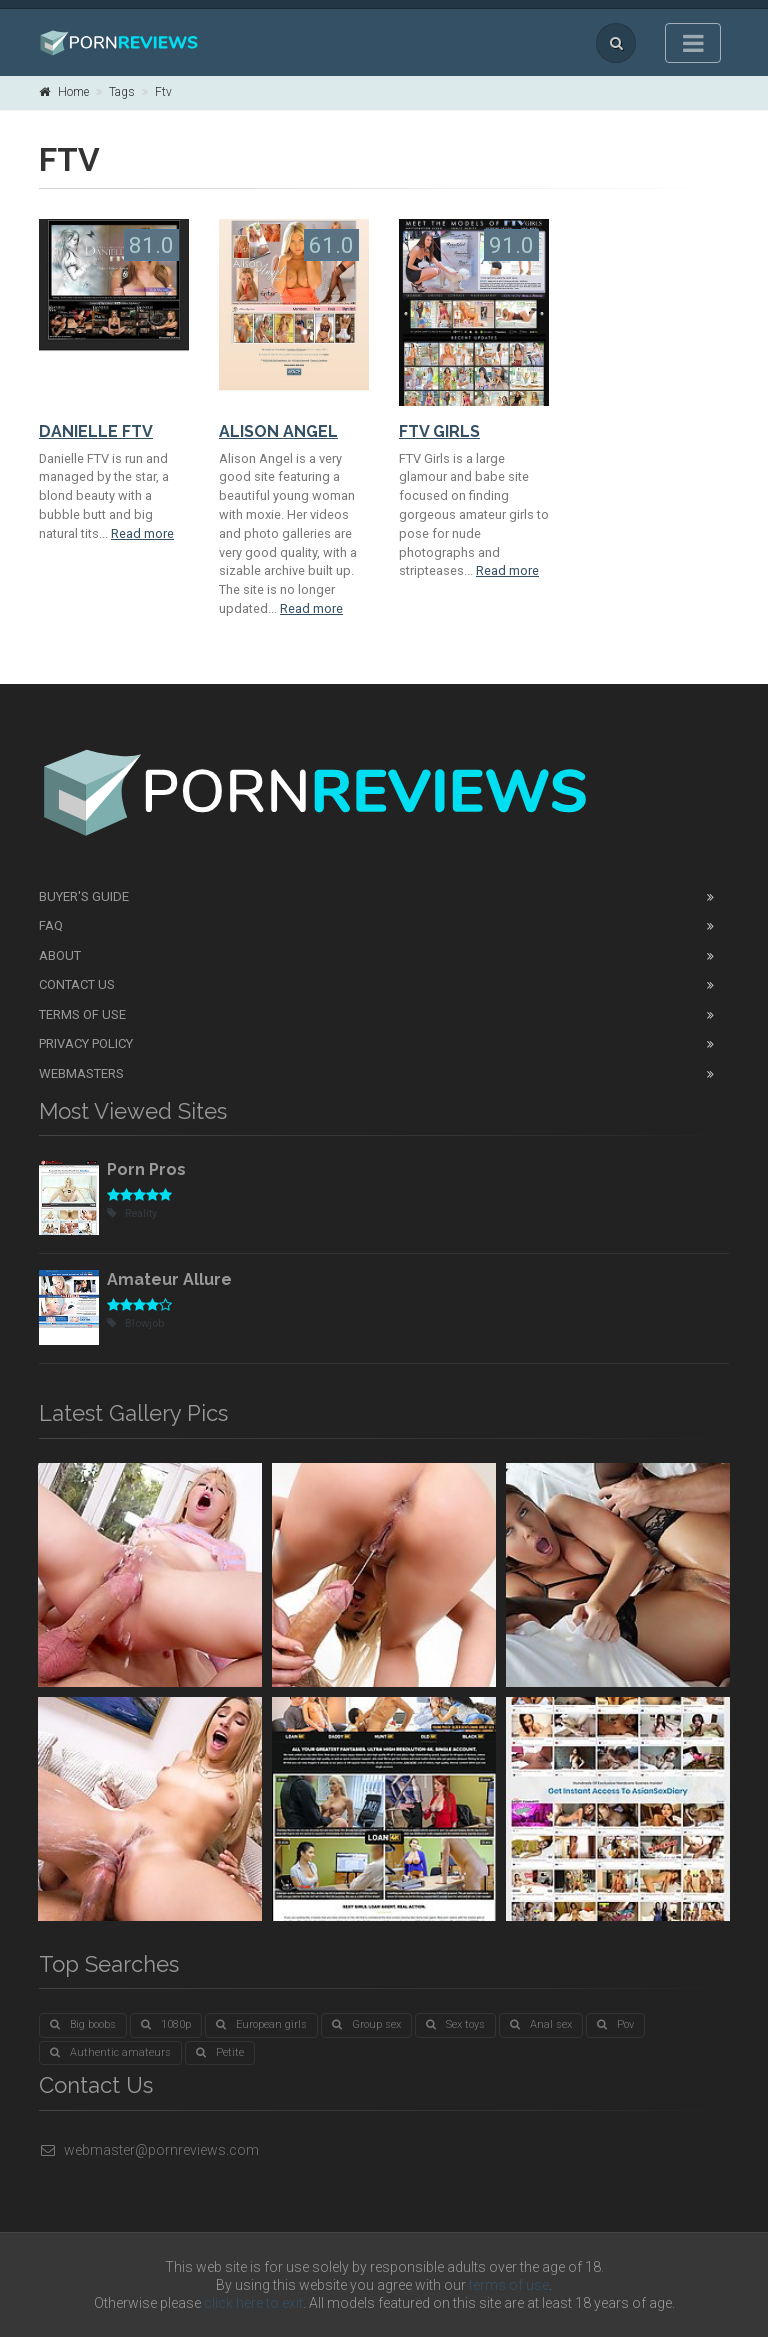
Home (64, 92)
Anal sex (541, 2024)
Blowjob (135, 1323)
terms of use (509, 2285)
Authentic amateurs (110, 2052)
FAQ (51, 925)
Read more (142, 533)
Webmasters (81, 1073)
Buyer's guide (84, 896)
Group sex (366, 2024)
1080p (166, 2024)
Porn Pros (146, 1169)
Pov (615, 2024)
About (60, 955)
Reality (132, 1213)
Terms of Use (82, 1014)
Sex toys (455, 2024)
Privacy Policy (86, 1043)
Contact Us (77, 984)
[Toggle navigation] (693, 43)
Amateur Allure (169, 1279)
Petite (220, 2052)
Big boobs (83, 2024)
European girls (261, 2024)
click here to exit (253, 2303)
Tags (122, 92)
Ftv (163, 92)
